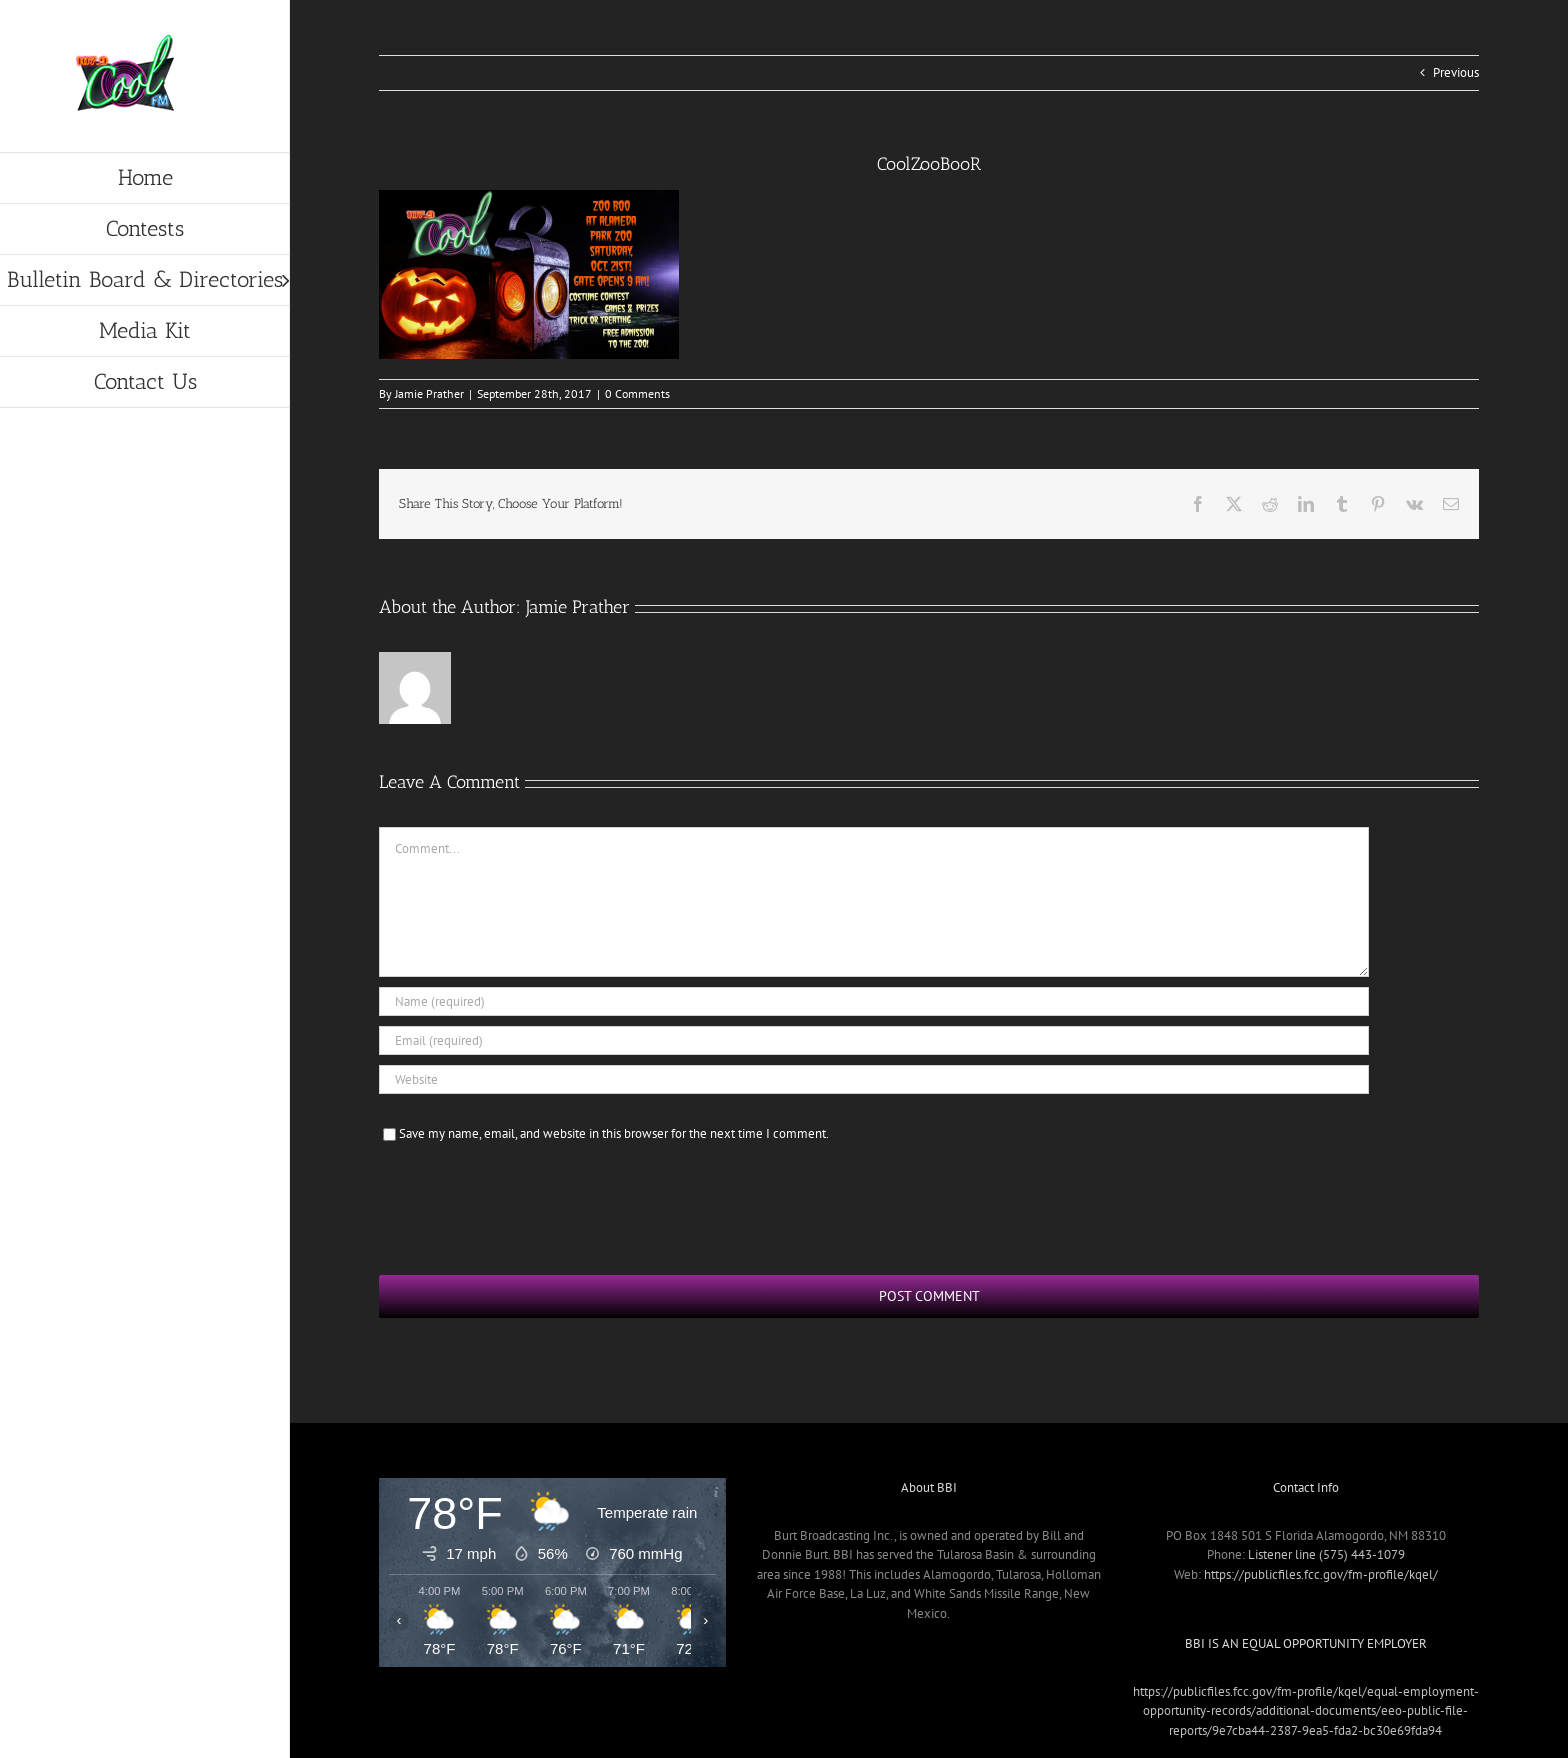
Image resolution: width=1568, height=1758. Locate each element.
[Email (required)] (874, 1040)
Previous (1456, 72)
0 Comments (637, 393)
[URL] (874, 1079)
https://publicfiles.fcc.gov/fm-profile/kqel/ (1321, 1574)
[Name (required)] (874, 1001)
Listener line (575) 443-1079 (1326, 1554)
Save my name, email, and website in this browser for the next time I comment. (614, 1133)
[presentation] (531, 1206)
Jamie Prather (429, 393)
